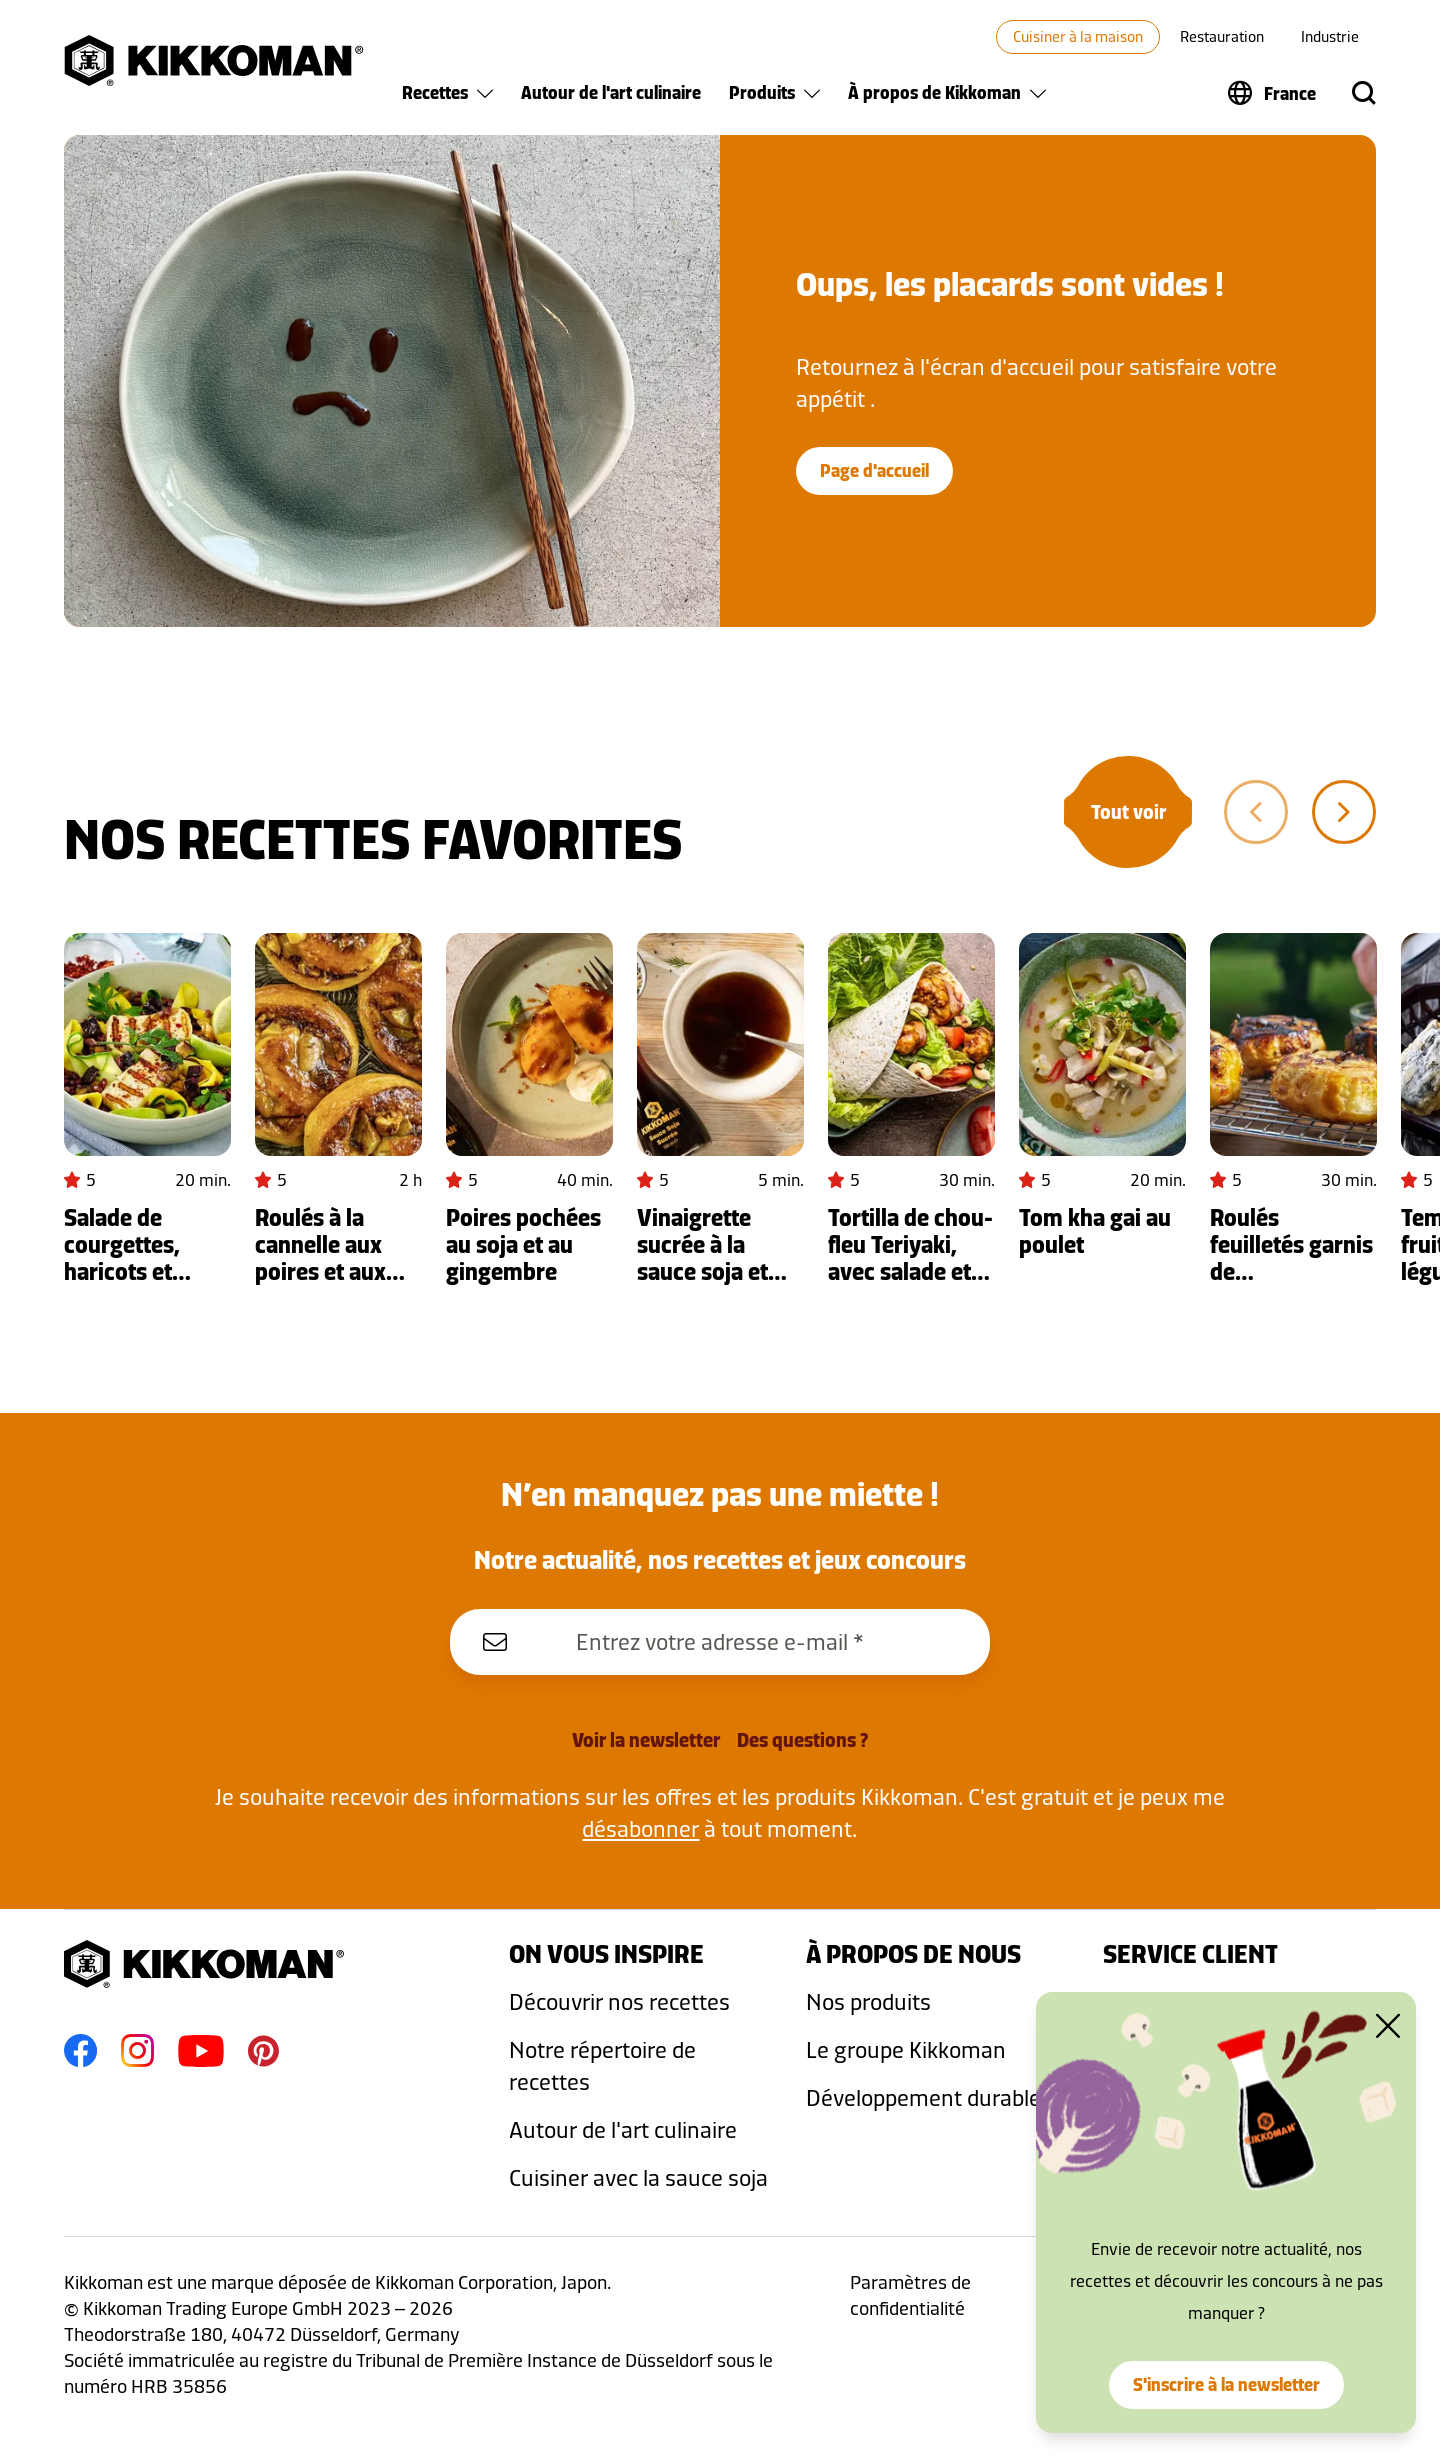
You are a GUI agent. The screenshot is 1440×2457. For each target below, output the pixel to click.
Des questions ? (802, 1740)
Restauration (1222, 36)
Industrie (1330, 36)
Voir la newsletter (646, 1740)
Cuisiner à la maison (1078, 36)
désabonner (640, 1828)
